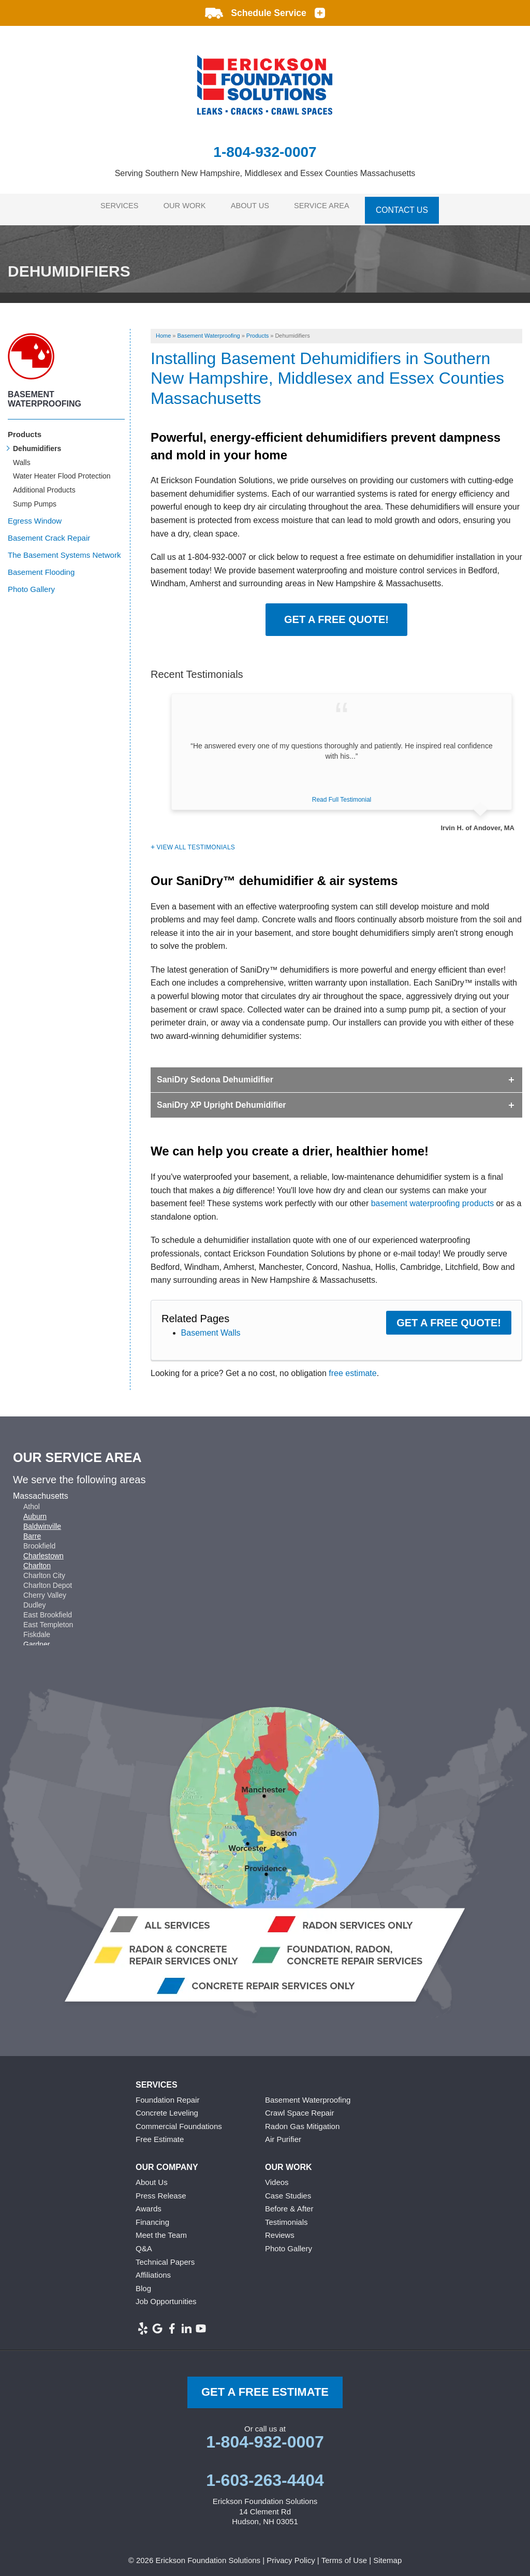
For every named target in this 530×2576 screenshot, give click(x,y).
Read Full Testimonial (342, 794)
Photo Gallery (31, 583)
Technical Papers (165, 2255)
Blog (143, 2282)
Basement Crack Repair (49, 532)
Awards (148, 2202)
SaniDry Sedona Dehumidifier (215, 1073)
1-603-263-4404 (265, 2474)
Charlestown (43, 1549)
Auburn (35, 1510)
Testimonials (286, 2216)
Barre (32, 1530)
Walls (22, 456)
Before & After (289, 2202)
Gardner (36, 1638)
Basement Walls (211, 1327)
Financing (152, 2216)
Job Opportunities (166, 2295)
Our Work (184, 206)
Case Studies (288, 2189)
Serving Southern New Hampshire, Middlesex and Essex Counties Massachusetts (265, 173)
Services (114, 206)
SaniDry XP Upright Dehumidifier (221, 1099)
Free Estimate (160, 2133)
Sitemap (387, 2554)
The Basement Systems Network (64, 549)
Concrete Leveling (167, 2107)
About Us (253, 206)
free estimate (352, 1367)
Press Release (161, 2189)
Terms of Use (344, 2554)
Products (24, 428)
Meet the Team (161, 2229)
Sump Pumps (34, 498)
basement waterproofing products (432, 1197)
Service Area (329, 206)
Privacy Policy (291, 2554)
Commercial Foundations (179, 2120)
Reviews (280, 2229)
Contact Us (411, 206)
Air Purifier (283, 2133)
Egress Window (35, 515)
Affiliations (153, 2269)
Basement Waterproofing (44, 393)
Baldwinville (42, 1520)
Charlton (37, 1559)
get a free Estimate (265, 2386)
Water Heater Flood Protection (62, 470)
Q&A (144, 2242)
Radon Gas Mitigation (302, 2120)
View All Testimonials (195, 841)
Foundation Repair (167, 2093)
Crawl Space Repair (299, 2107)
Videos (277, 2176)
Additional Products (44, 484)
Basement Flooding (41, 566)
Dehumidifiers (37, 443)
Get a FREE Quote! (336, 613)
